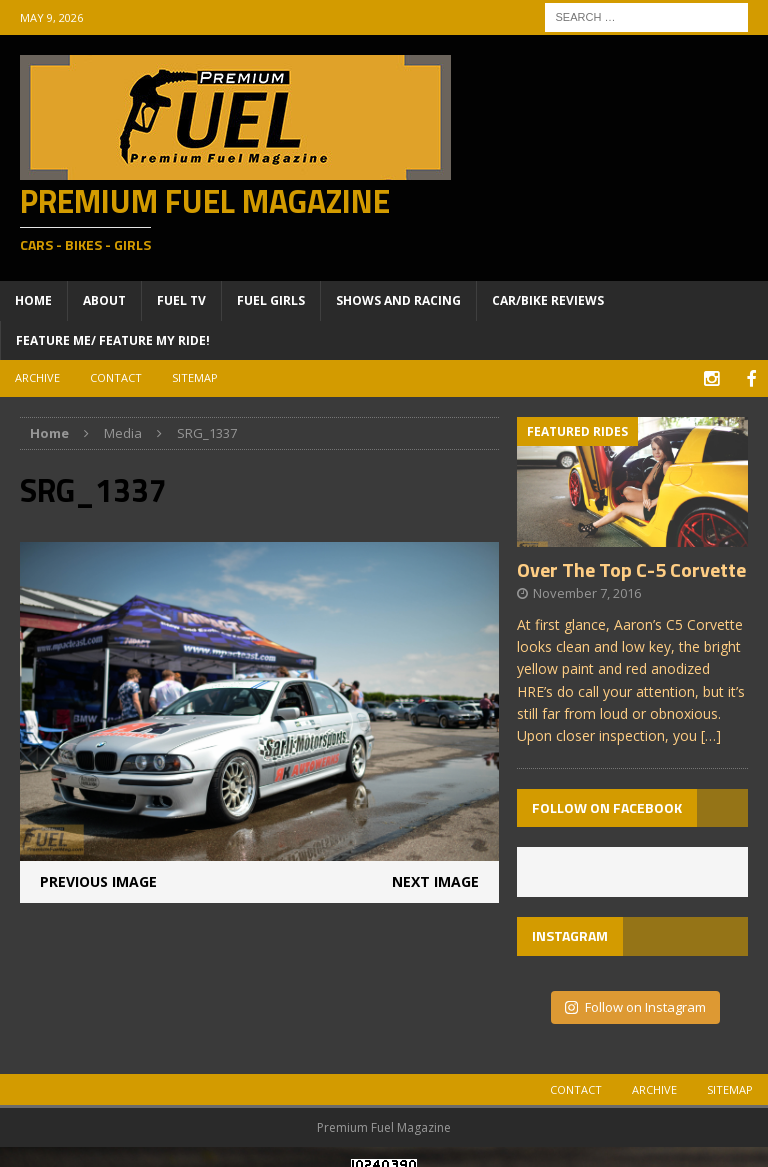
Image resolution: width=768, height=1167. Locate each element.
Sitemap (195, 377)
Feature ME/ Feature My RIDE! (113, 340)
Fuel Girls (271, 300)
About (104, 300)
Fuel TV (181, 300)
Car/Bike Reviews (548, 300)
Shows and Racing (398, 300)
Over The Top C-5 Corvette (631, 566)
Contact (116, 377)
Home (33, 300)
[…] (711, 733)
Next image (435, 878)
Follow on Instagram (635, 1004)
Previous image (98, 878)
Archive (37, 377)
